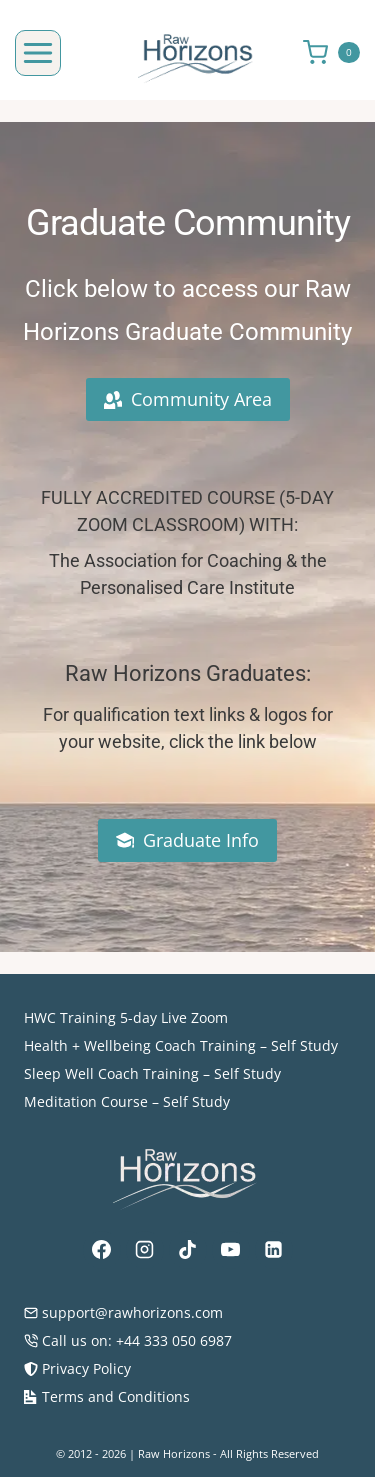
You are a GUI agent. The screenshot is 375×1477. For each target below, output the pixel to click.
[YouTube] (231, 1250)
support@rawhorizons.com (123, 1312)
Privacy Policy (77, 1368)
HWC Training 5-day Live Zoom (126, 1017)
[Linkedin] (274, 1250)
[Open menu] (38, 53)
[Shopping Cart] (339, 52)
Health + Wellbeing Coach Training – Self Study (181, 1045)
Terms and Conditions (107, 1396)
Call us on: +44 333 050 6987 (128, 1340)
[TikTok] (188, 1250)
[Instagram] (145, 1250)
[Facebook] (102, 1250)
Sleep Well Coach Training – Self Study (152, 1073)
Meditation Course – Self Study (127, 1101)
